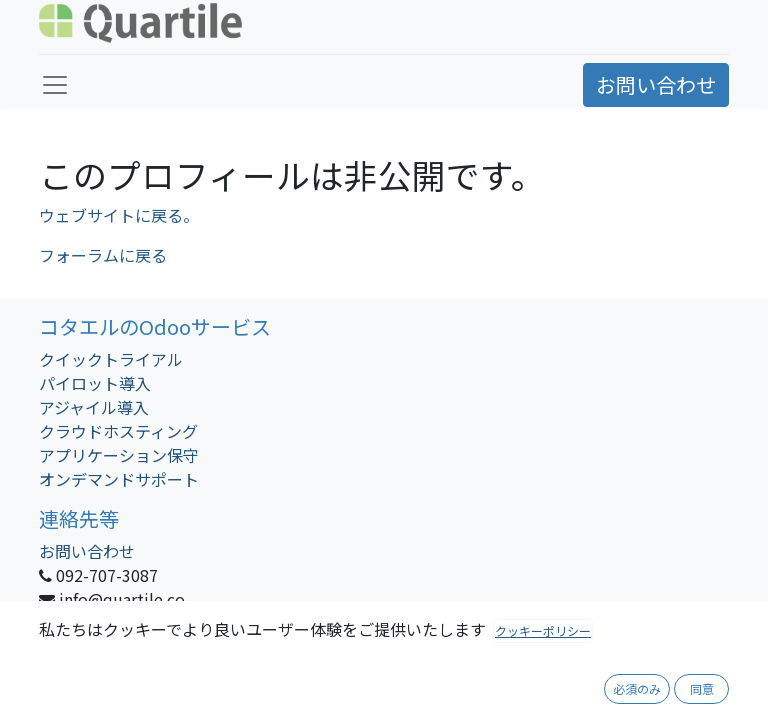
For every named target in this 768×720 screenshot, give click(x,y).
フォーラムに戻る (103, 255)
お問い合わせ (656, 84)
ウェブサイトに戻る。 (119, 215)
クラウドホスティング (118, 431)
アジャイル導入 (94, 407)
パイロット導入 (95, 383)
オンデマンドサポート (119, 479)
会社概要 (343, 684)
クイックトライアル (111, 359)
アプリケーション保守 (119, 455)
